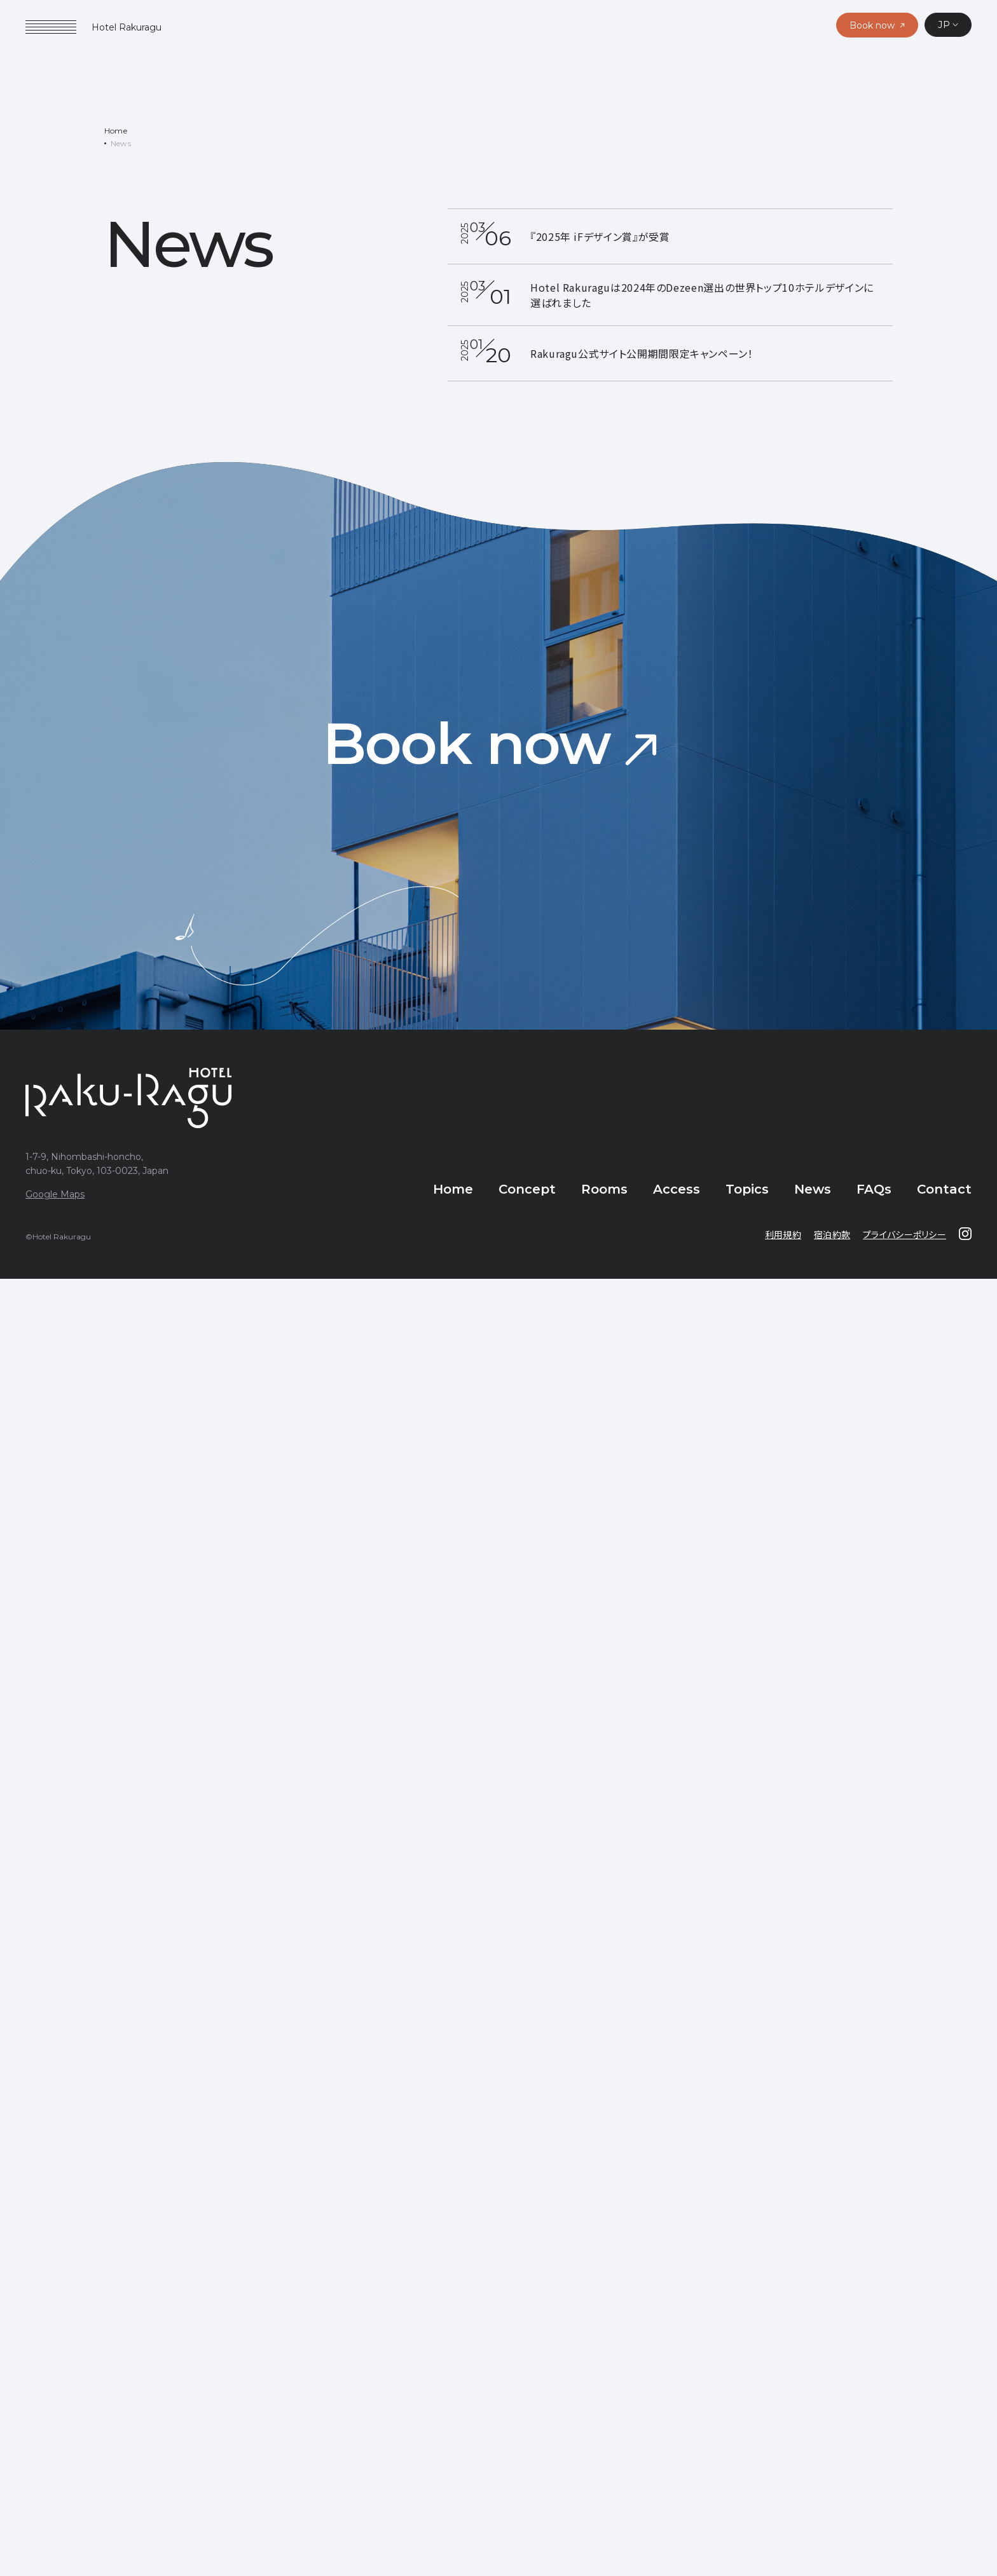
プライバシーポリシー (904, 1238)
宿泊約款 (832, 1238)
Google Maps (55, 1198)
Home (115, 135)
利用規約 (783, 1238)
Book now (467, 748)
